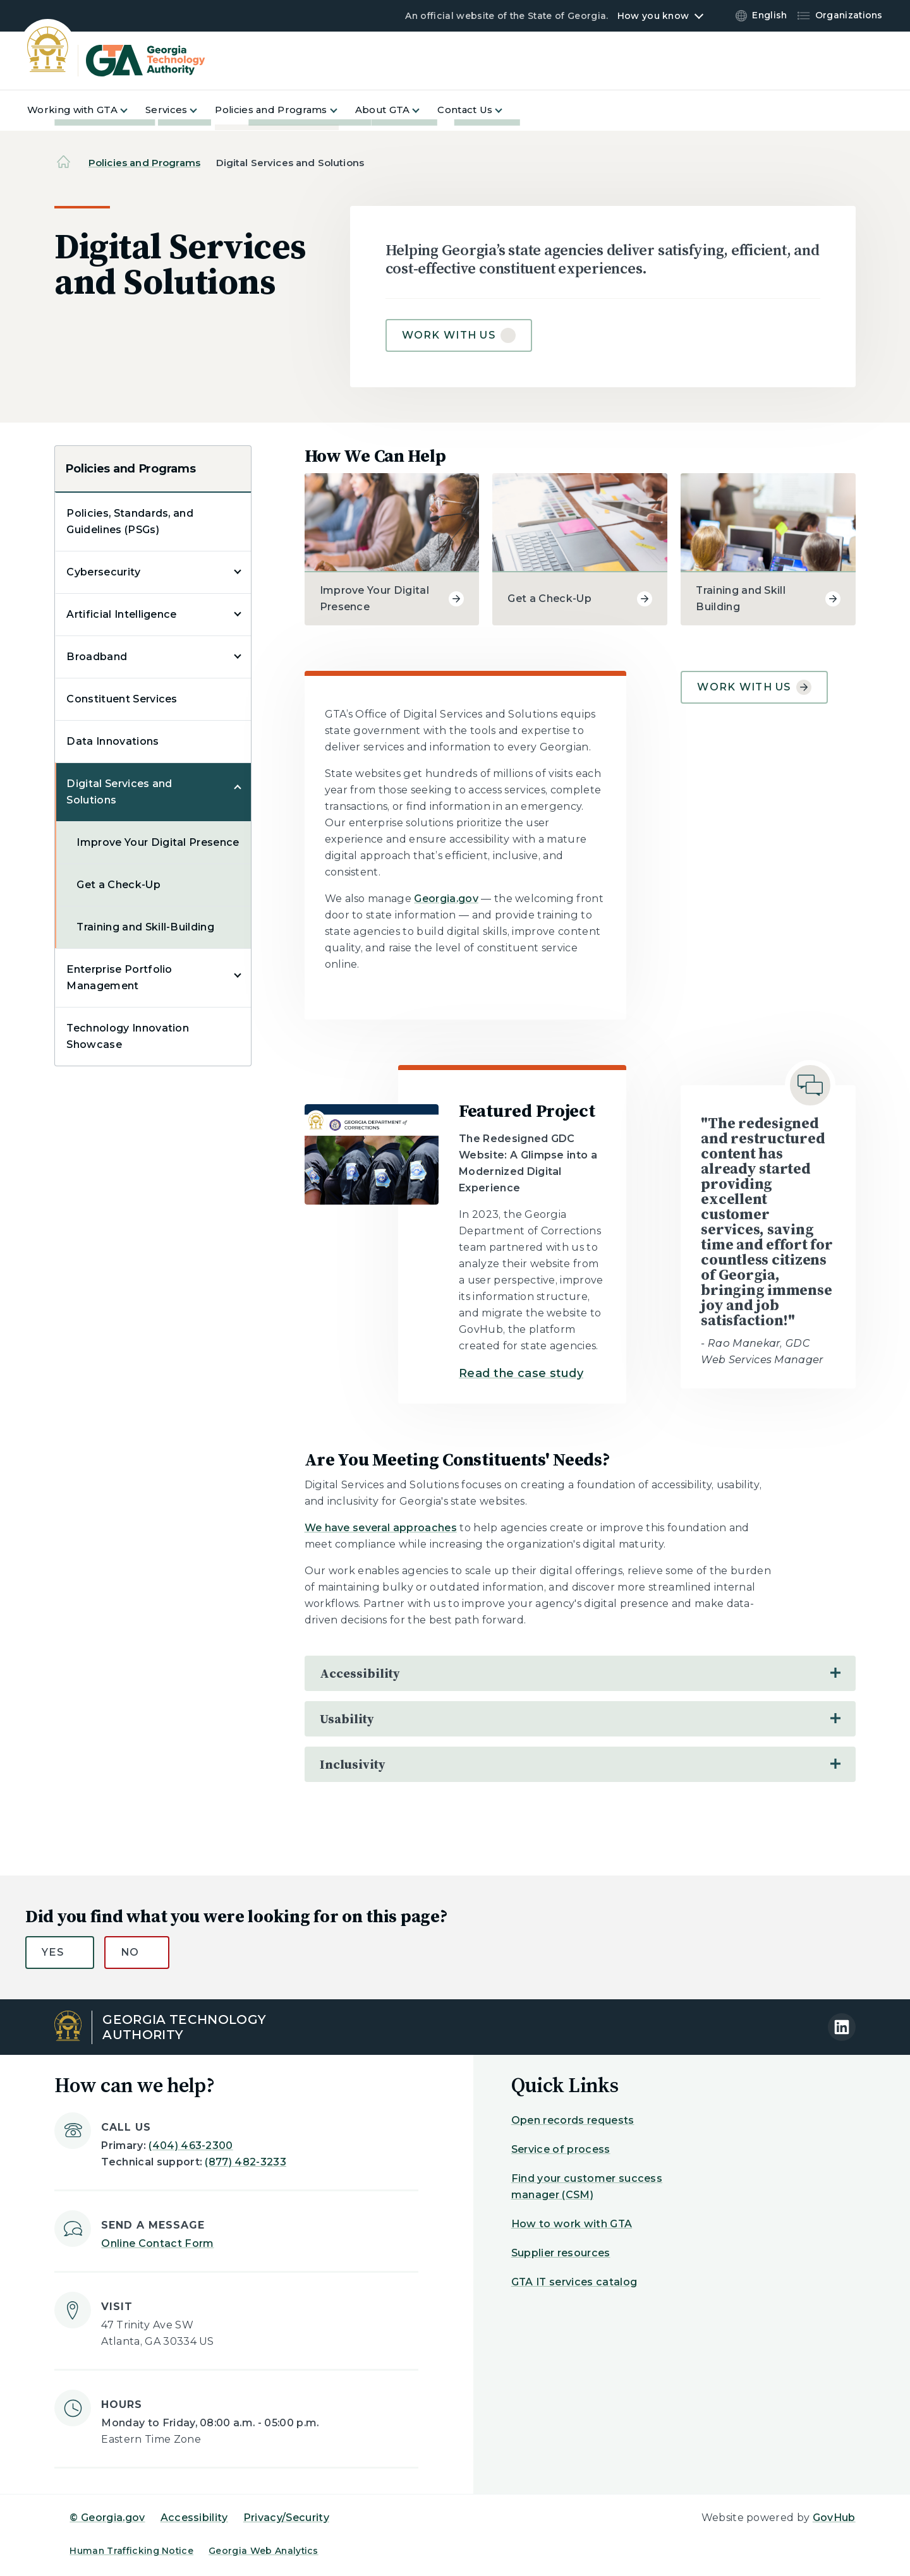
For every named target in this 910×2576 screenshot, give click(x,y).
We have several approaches (381, 1528)
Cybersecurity (103, 572)
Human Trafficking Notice (131, 2550)
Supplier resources (560, 2253)
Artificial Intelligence (121, 614)
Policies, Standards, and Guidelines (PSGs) (129, 521)
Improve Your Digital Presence (157, 842)
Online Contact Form (157, 2243)
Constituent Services (121, 699)
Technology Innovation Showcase (127, 1036)
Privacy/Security (286, 2518)
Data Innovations (112, 741)
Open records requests (572, 2120)
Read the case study (521, 1373)
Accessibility (194, 2518)
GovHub (834, 2518)
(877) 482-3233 (245, 2162)
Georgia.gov (446, 899)
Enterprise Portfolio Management (119, 977)
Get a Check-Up (118, 885)
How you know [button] (653, 16)
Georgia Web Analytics (263, 2550)
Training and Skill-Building (145, 927)
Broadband (96, 657)
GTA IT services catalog (574, 2282)
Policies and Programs (144, 163)
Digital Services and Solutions (119, 792)
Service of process (560, 2149)
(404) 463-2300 (191, 2146)
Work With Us (754, 687)
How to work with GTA (571, 2224)
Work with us (448, 335)
